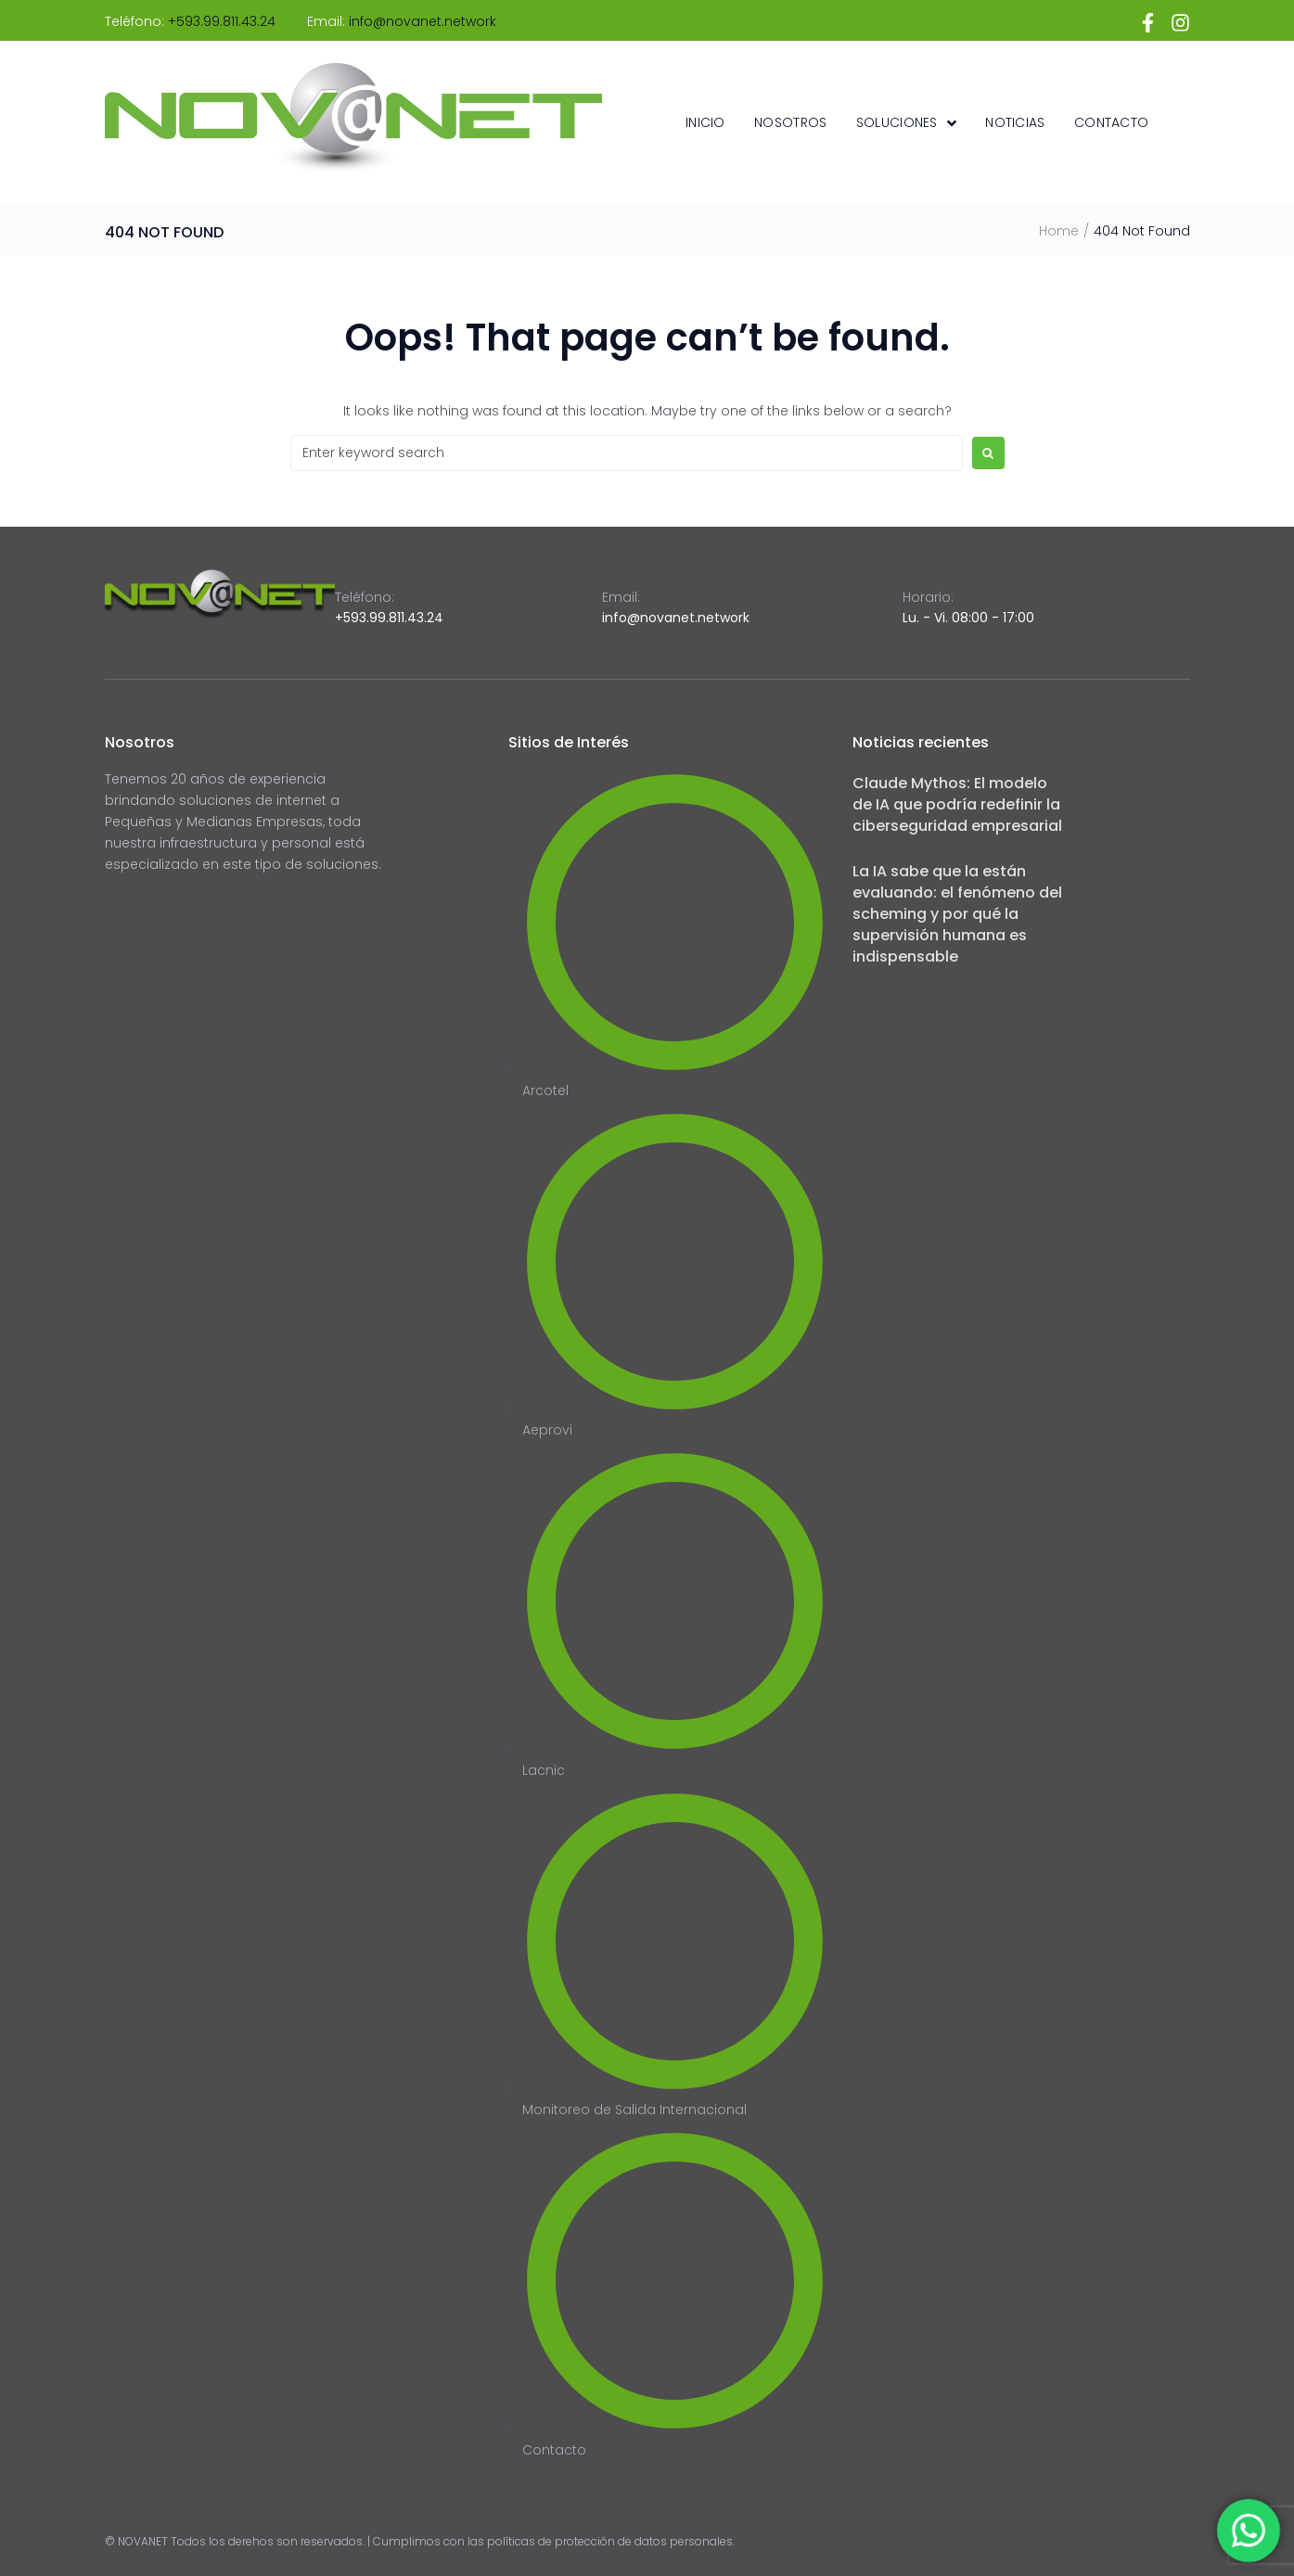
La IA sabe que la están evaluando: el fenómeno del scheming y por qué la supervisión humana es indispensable (957, 914)
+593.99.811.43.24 (221, 21)
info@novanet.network (422, 21)
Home (1059, 231)
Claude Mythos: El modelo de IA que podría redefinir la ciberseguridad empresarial (957, 804)
